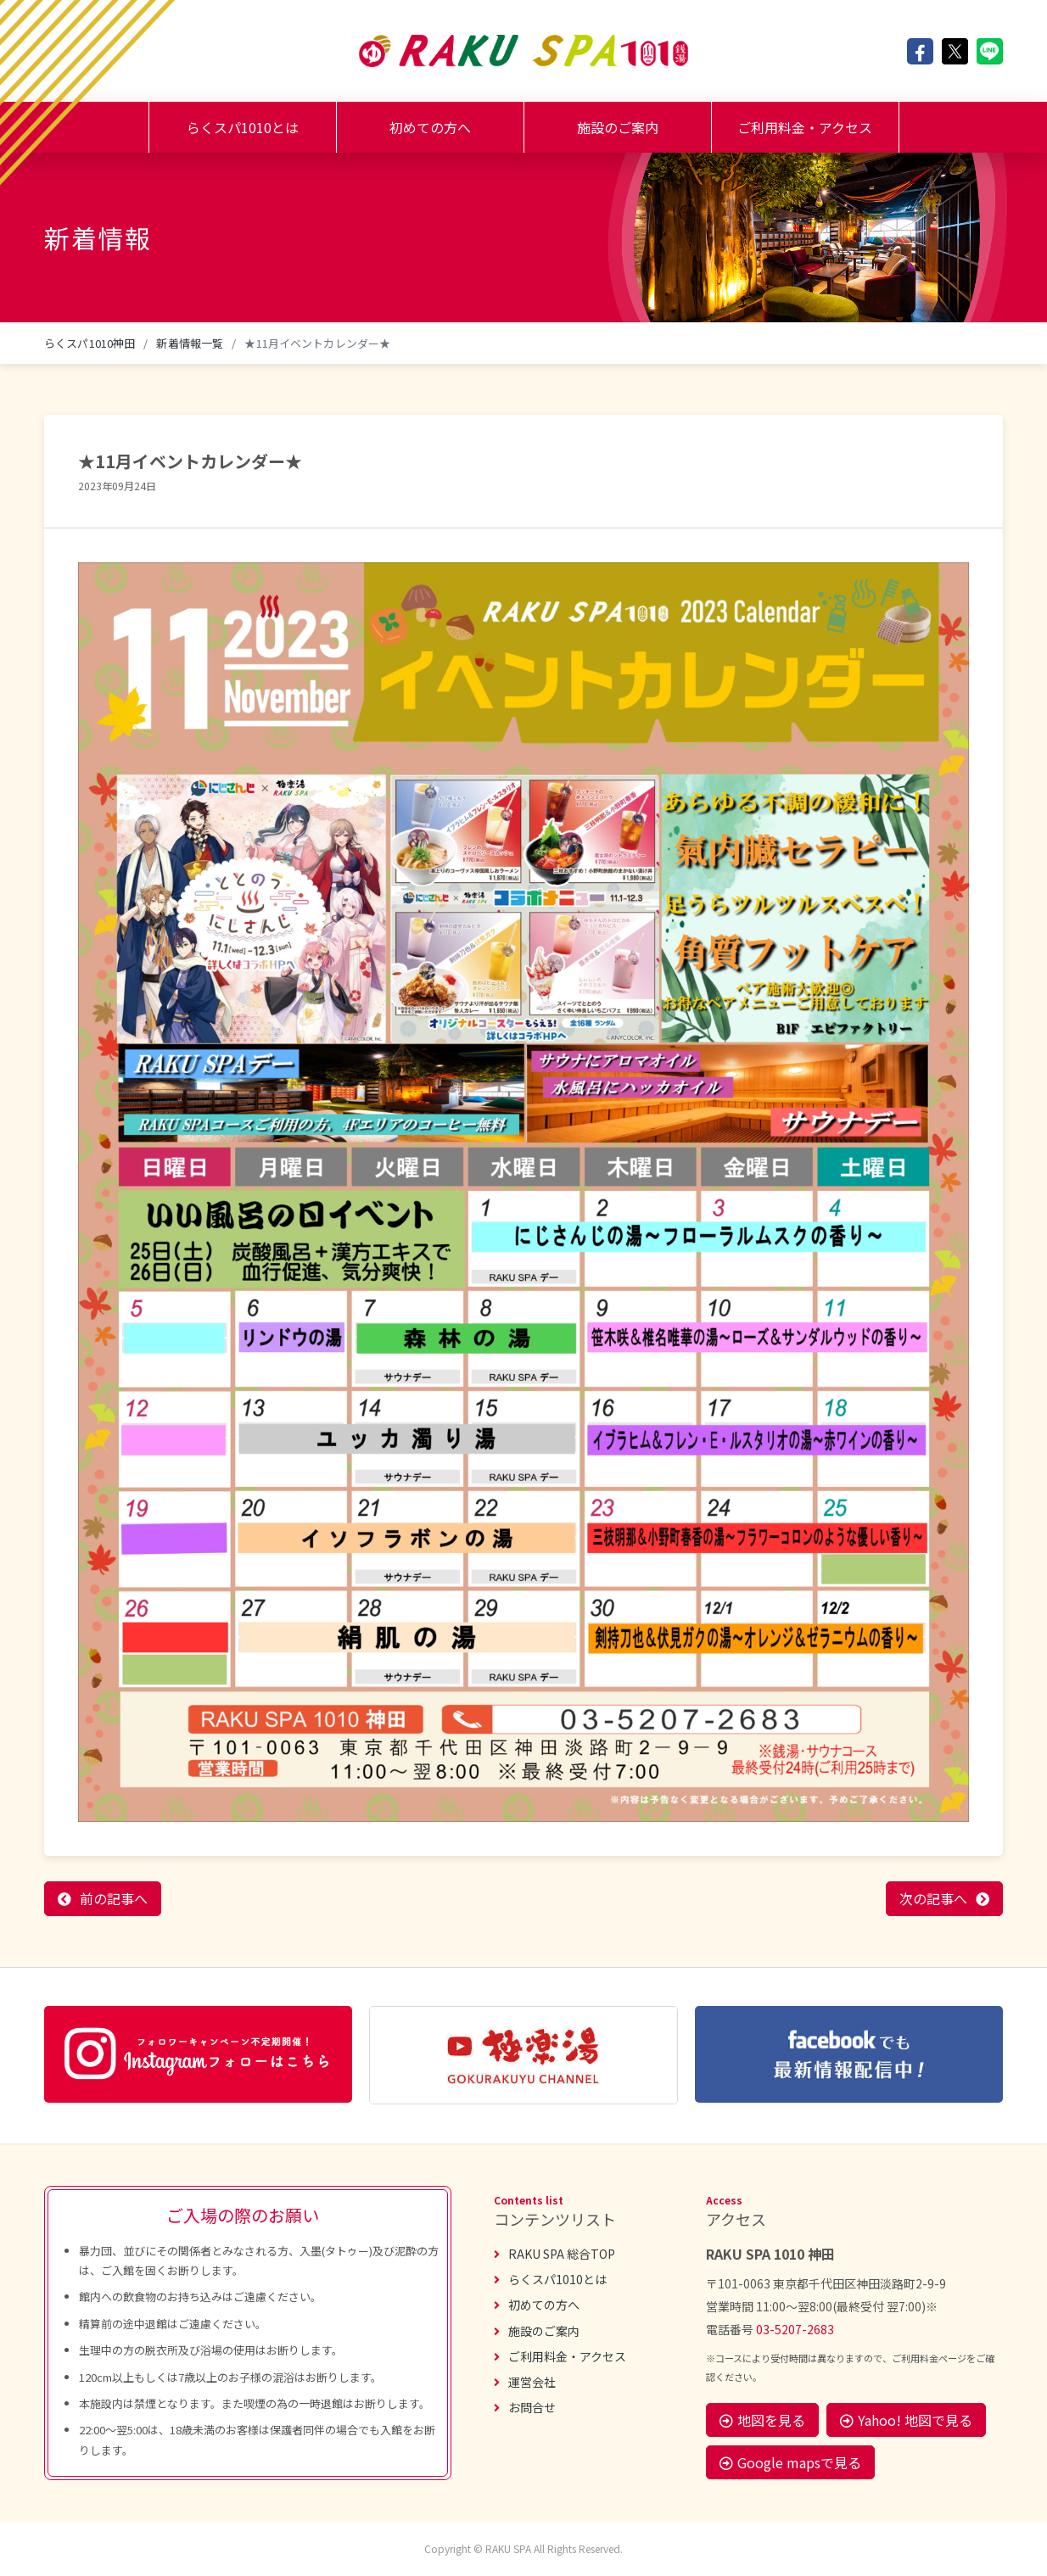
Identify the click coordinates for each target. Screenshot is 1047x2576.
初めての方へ (430, 127)
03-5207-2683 (795, 2329)
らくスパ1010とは (243, 127)
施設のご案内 (617, 127)
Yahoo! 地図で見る (906, 2420)
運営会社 (525, 2381)
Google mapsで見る (790, 2462)
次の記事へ (933, 1898)
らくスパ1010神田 (89, 343)
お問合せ (525, 2407)
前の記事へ (114, 1898)
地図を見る (762, 2420)
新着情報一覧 (189, 343)
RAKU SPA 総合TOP (554, 2253)
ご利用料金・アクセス (804, 127)
